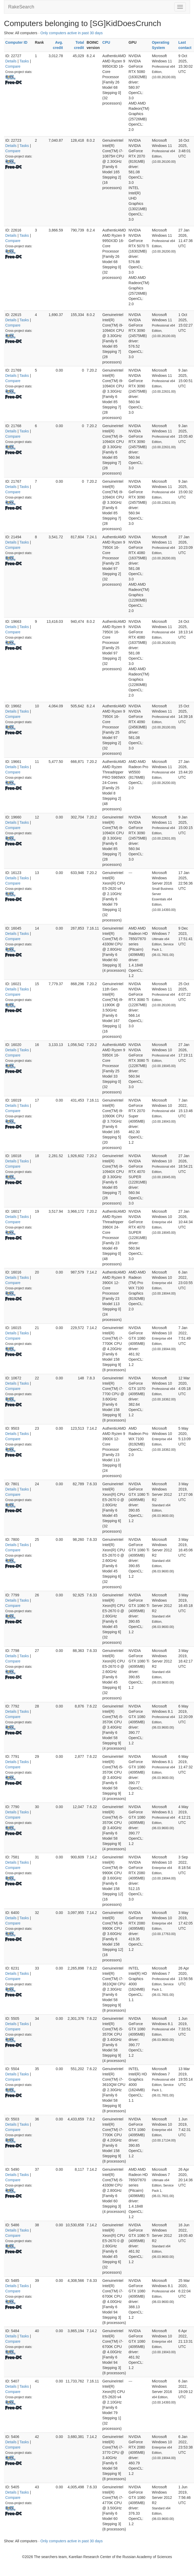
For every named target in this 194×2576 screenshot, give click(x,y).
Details (11, 61)
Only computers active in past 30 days (72, 33)
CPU (106, 42)
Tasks (24, 61)
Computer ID (16, 42)
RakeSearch (21, 6)
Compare (13, 66)
